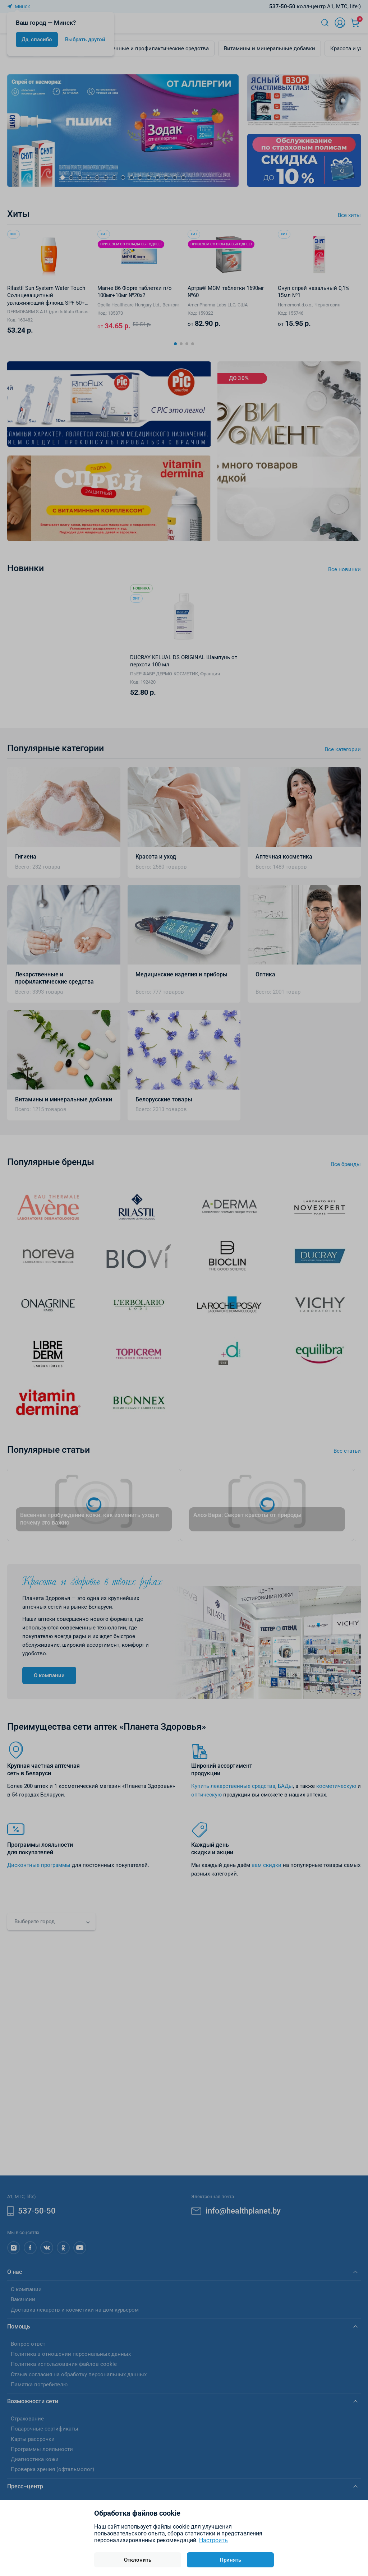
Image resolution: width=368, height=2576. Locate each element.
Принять (230, 2560)
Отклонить (137, 2560)
